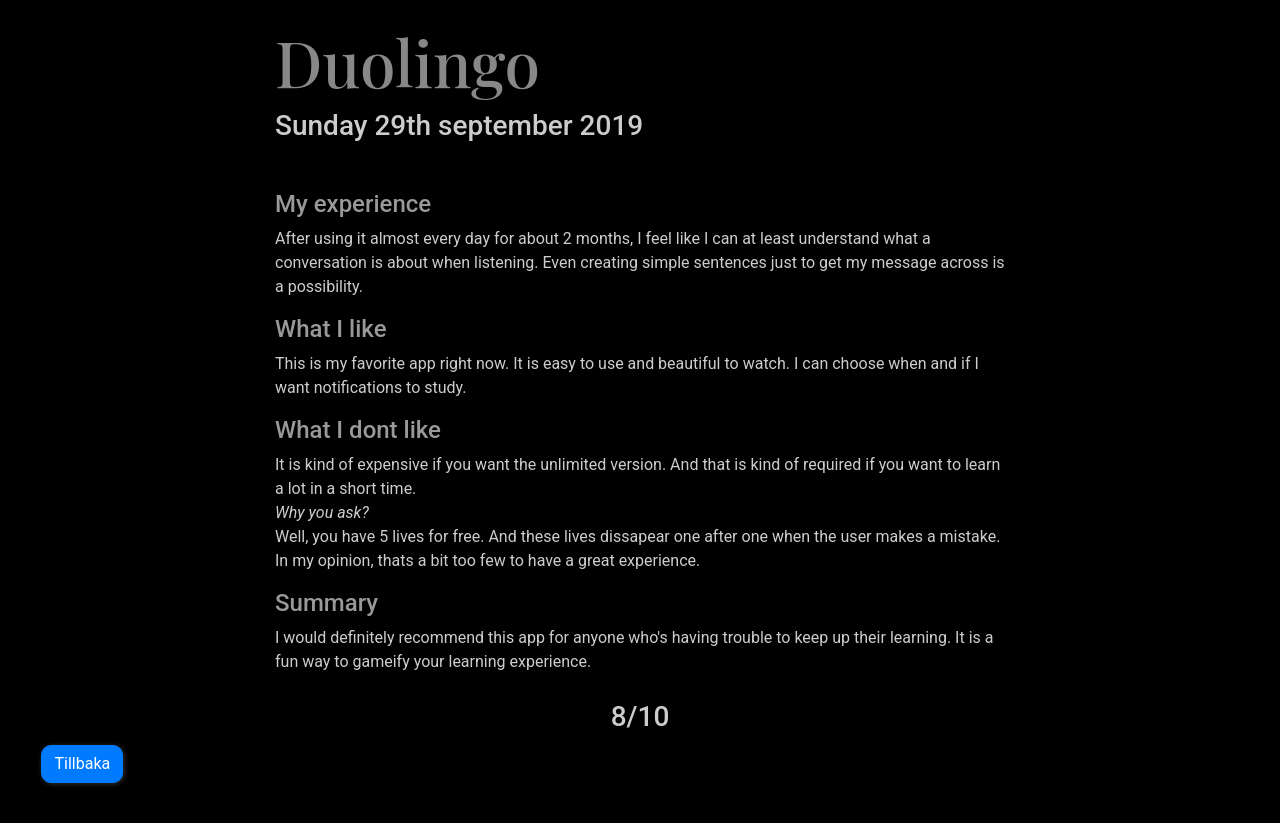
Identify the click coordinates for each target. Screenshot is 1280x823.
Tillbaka (81, 763)
